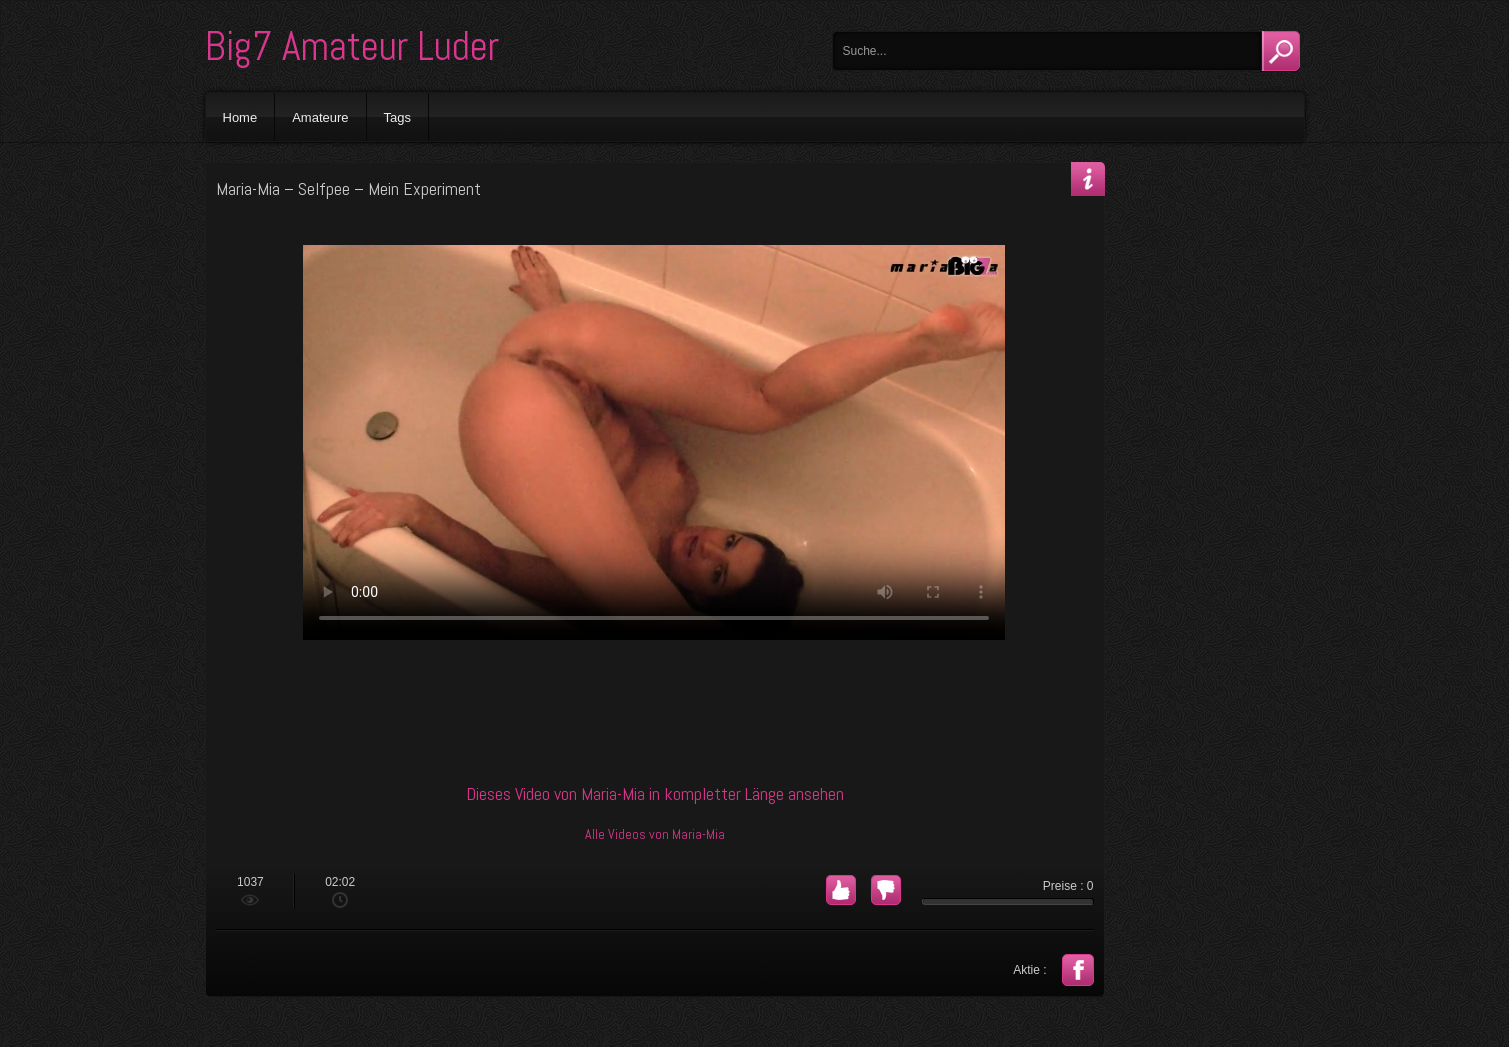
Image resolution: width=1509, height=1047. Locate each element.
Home (240, 117)
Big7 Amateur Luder (352, 46)
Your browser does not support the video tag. (654, 442)
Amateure (320, 117)
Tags (397, 117)
